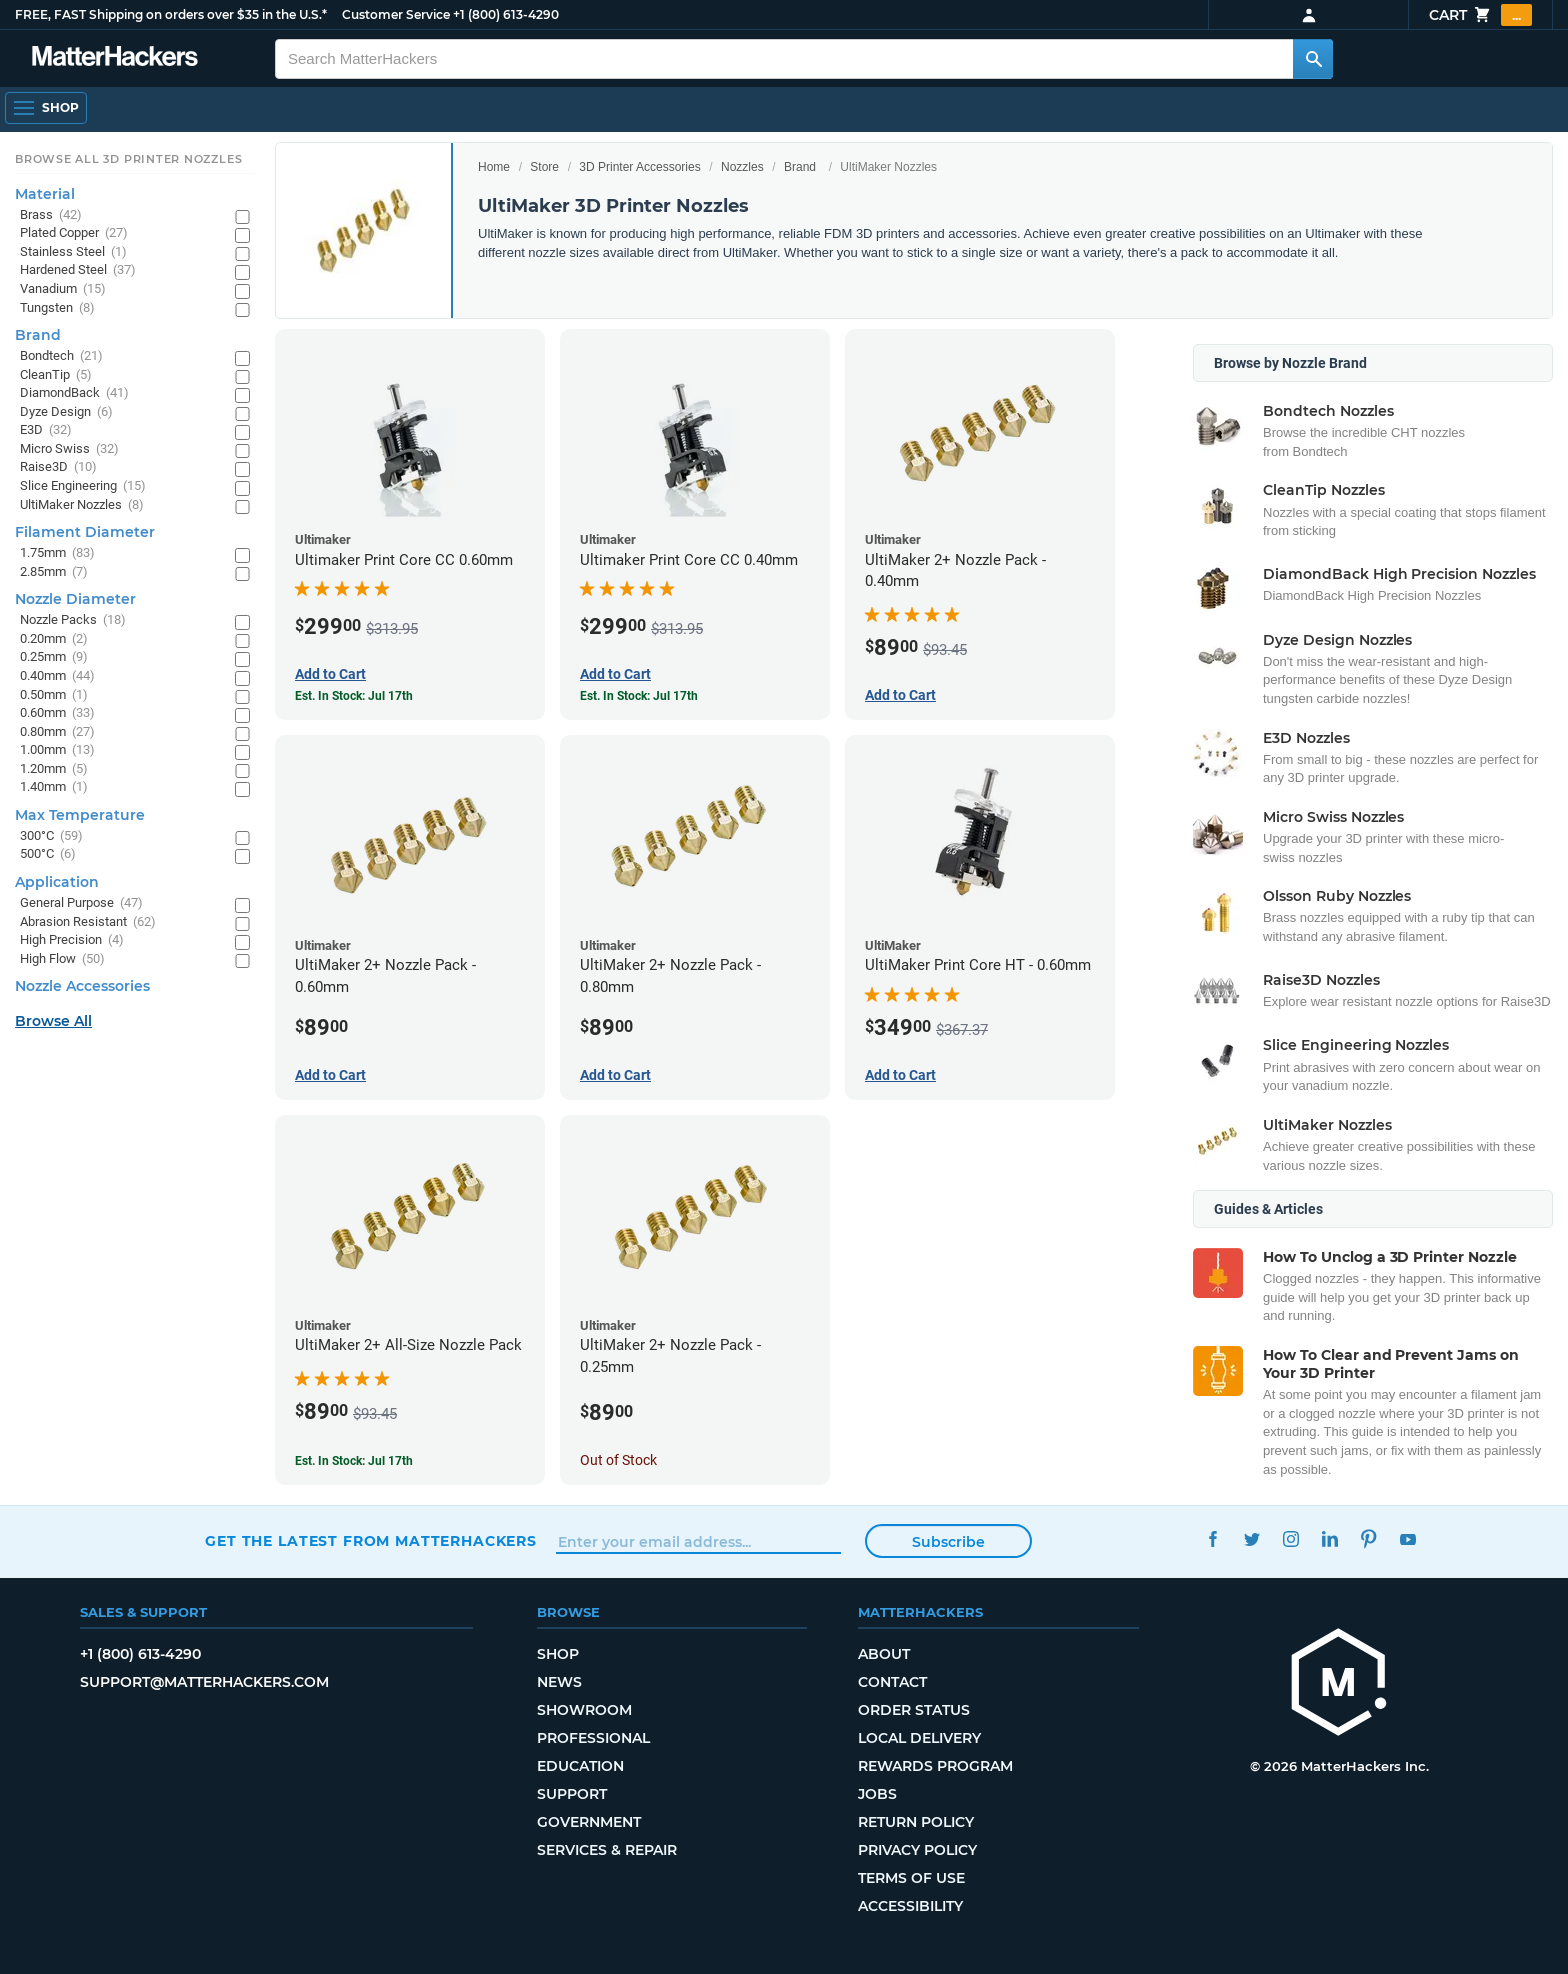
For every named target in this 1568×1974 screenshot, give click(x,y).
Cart (1480, 15)
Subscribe (948, 1542)
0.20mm (54, 639)
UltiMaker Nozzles (82, 505)
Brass (51, 215)
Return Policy (916, 1822)
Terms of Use (911, 1878)
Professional (593, 1738)
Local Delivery (919, 1738)
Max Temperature (80, 815)
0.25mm (54, 657)
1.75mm (57, 553)
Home (494, 167)
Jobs (877, 1794)
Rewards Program (935, 1766)
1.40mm (54, 787)
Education (580, 1766)
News (559, 1682)
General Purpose (81, 903)
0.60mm (57, 713)
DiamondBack (74, 393)
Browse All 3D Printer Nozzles (128, 159)
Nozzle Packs (73, 620)
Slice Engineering (83, 486)
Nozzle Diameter (75, 599)
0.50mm (54, 695)
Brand (800, 167)
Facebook (1212, 1538)
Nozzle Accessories (82, 986)
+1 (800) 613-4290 (506, 14)
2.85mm (54, 572)
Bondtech (61, 356)
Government (589, 1822)
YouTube (1407, 1538)
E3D (46, 430)
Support (572, 1794)
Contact (892, 1682)
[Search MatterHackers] (1313, 59)
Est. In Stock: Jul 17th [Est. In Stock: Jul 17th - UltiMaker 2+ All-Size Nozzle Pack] (354, 1461)
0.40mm (57, 676)
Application (57, 882)
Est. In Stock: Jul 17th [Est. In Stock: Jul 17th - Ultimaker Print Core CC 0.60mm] (354, 696)
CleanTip (56, 375)
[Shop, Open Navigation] (46, 108)
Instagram (1290, 1538)
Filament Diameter (85, 532)
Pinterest (1368, 1538)
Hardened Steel (78, 270)
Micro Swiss (69, 449)
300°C (51, 836)
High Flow (62, 959)
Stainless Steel (73, 252)
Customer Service (396, 14)
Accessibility (910, 1906)
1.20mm (54, 769)
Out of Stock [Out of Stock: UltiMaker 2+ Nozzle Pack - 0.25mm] (618, 1460)
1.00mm (57, 750)
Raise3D (58, 467)
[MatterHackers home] (115, 58)
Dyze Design (66, 412)
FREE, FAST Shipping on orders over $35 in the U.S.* (171, 14)
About (884, 1654)
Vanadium (63, 289)
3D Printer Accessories (639, 167)
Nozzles (742, 167)
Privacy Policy (917, 1850)
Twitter (1251, 1538)
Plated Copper (74, 233)
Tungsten (57, 308)
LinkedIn (1329, 1538)
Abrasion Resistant (88, 922)
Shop (558, 1654)
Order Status (914, 1710)
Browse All (53, 1021)
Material (45, 194)
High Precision (72, 940)
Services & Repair (607, 1850)
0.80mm (57, 732)
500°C (48, 854)
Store (544, 167)
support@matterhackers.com (204, 1682)
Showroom (584, 1710)
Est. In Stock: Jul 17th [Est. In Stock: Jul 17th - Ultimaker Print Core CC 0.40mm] (639, 696)
